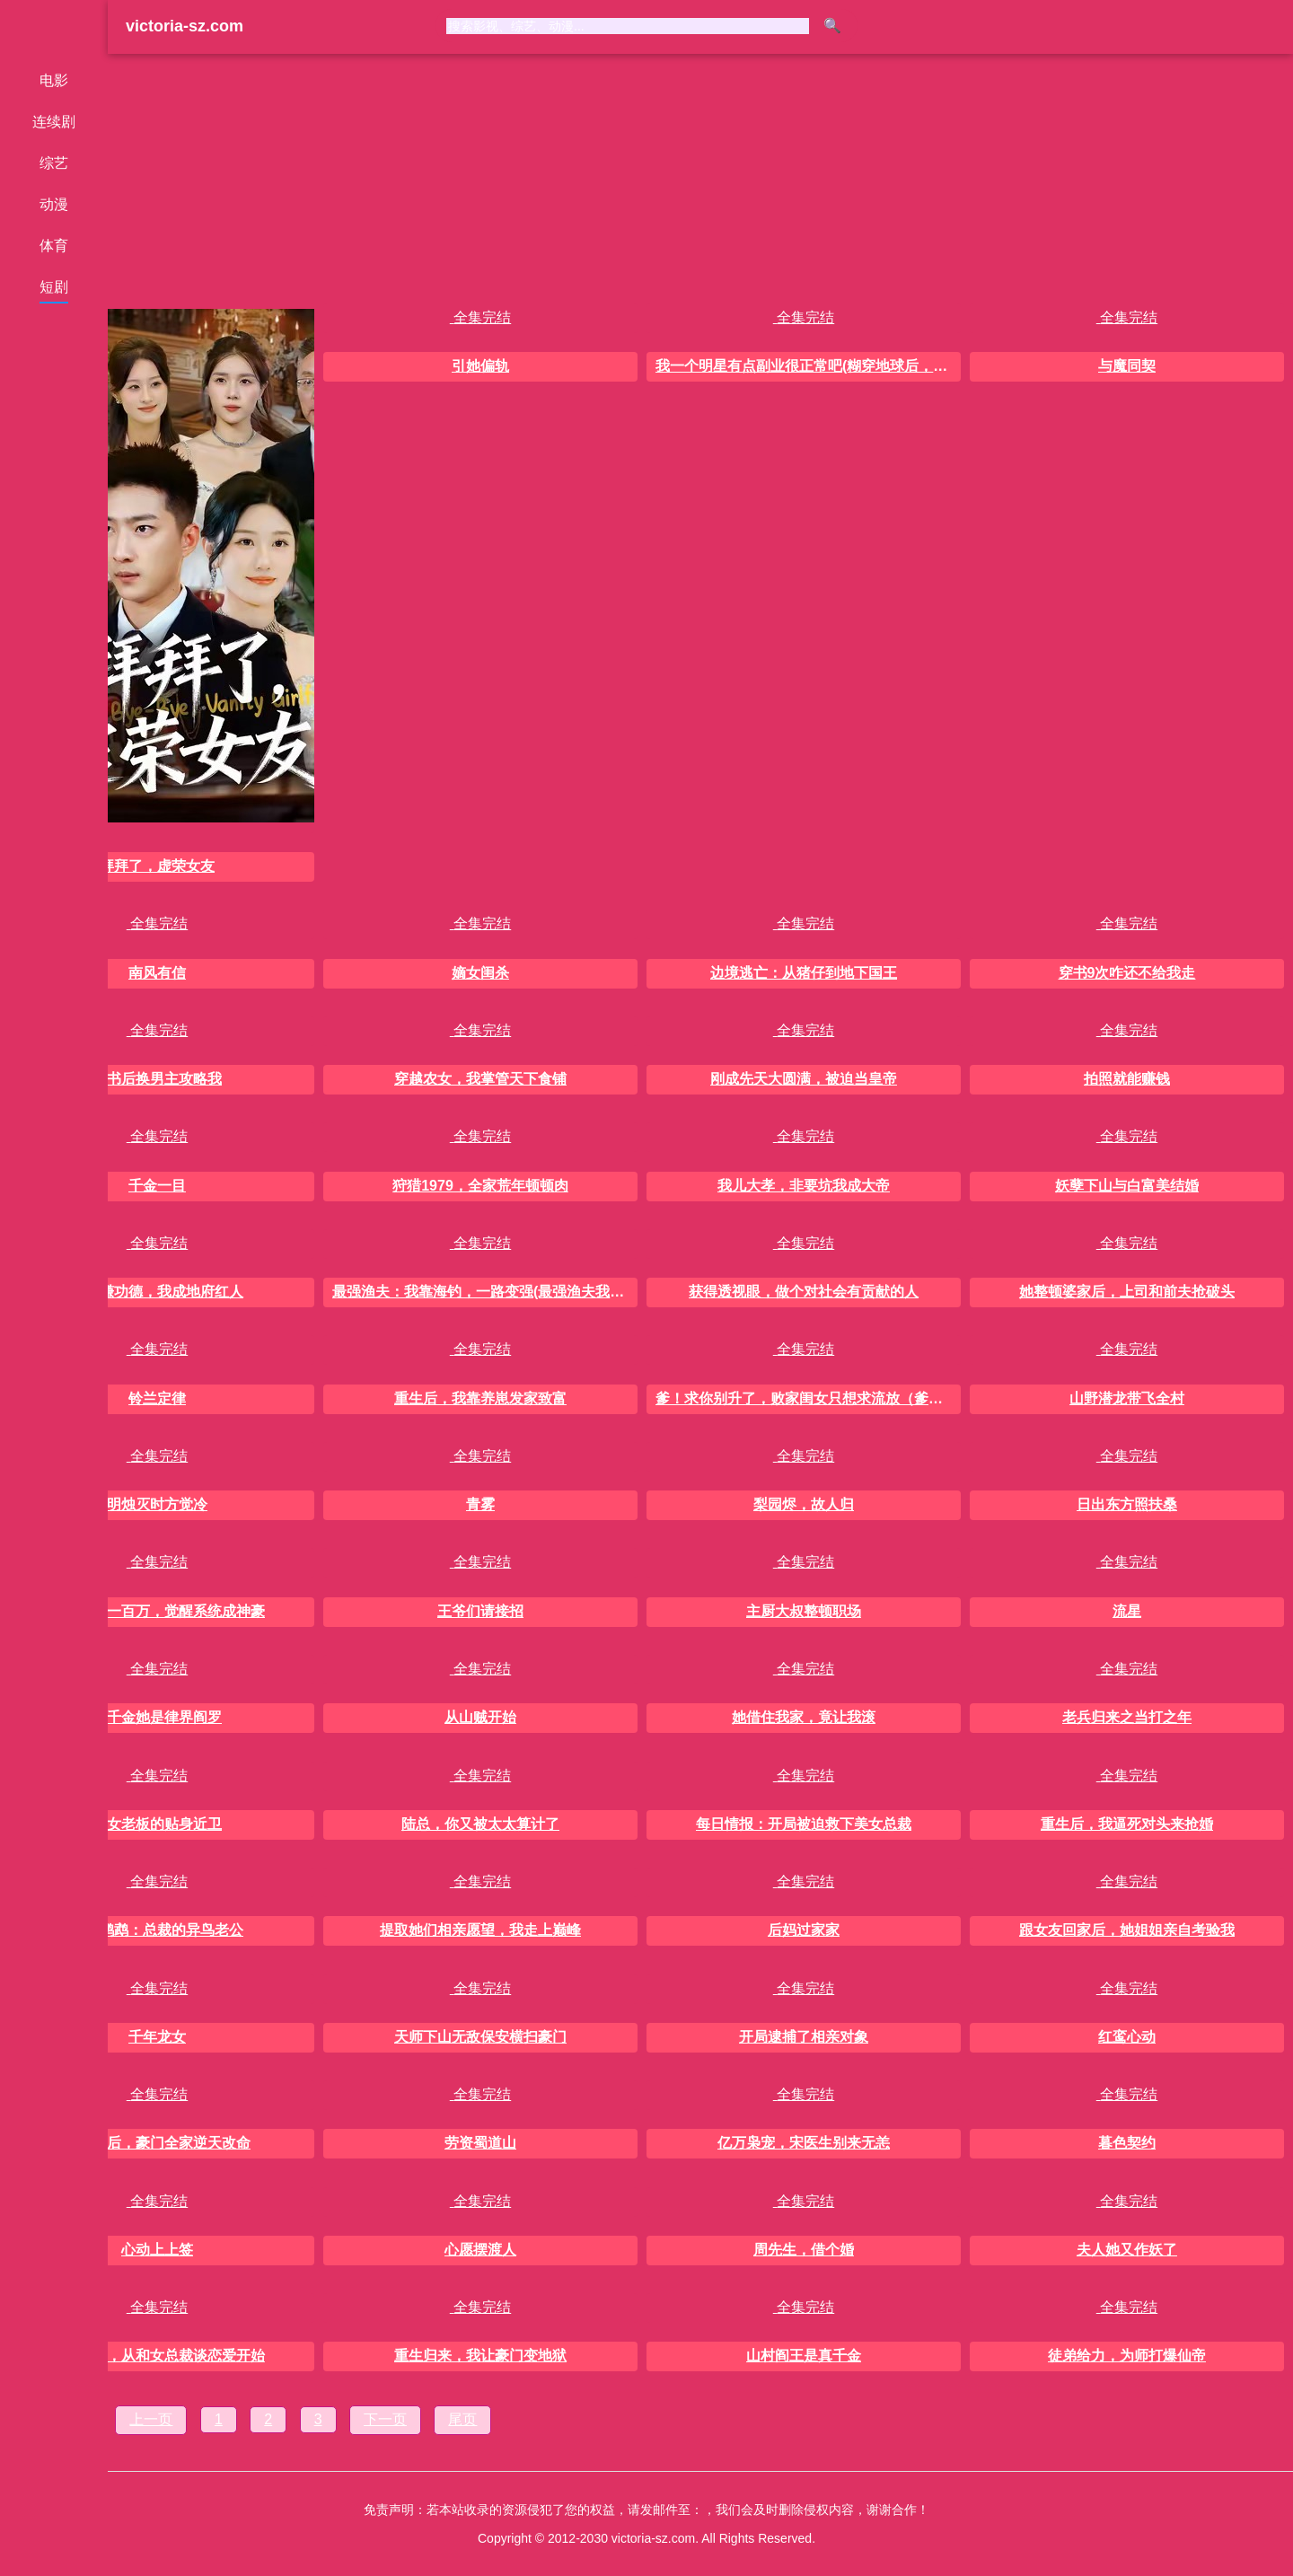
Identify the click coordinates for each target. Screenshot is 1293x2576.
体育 (54, 245)
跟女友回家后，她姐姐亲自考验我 (1127, 1930)
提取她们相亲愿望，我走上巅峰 (480, 1930)
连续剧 (53, 121)
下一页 (385, 2419)
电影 (54, 80)
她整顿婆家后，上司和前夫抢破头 (1127, 1291)
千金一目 (157, 1185)
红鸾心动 (1127, 2036)
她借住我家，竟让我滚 (803, 1717)
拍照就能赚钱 (1127, 1078)
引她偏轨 (480, 366)
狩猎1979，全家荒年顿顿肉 (480, 1185)
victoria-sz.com (184, 26)
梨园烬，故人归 (803, 1504)
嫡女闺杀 (480, 972)
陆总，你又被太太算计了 (480, 1824)
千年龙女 (157, 2036)
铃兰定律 (157, 1398)
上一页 (150, 2419)
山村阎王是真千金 (803, 2355)
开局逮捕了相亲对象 (803, 2036)
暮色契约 (1127, 2142)
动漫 (54, 204)
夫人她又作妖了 (1127, 2249)
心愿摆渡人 (480, 2249)
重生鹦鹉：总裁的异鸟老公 (157, 1930)
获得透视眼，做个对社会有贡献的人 (804, 1291)
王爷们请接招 (480, 1611)
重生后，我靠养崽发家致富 (480, 1398)
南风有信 (157, 972)
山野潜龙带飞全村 (1126, 1398)
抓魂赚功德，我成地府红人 (157, 1291)
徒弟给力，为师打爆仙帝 (1127, 2355)
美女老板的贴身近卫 (157, 1824)
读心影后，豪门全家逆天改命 (157, 2142)
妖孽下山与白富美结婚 (1127, 1185)
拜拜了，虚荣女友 (157, 866)
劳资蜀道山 (480, 2142)
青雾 (480, 1504)
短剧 (54, 287)
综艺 (54, 163)
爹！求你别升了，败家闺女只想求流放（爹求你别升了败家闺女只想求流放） (808, 1398)
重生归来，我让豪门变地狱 (480, 2355)
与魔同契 (1127, 366)
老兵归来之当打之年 (1127, 1717)
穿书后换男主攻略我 (157, 1078)
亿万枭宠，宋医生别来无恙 (803, 2142)
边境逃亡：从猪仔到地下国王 (803, 972)
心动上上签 (157, 2249)
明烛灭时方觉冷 (157, 1504)
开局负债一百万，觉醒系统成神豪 (157, 1611)
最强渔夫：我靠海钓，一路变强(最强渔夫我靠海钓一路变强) (485, 1291)
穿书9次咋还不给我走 (1127, 972)
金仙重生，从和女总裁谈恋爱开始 (157, 2355)
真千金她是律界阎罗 (157, 1717)
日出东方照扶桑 (1127, 1504)
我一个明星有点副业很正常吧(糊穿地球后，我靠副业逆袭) (808, 366)
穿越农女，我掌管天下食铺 (480, 1078)
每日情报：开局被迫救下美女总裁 (803, 1824)
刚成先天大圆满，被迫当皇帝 (803, 1078)
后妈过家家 (804, 1930)
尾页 (462, 2419)
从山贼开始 (480, 1717)
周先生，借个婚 (803, 2249)
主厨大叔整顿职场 (803, 1611)
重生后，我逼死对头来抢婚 (1127, 1824)
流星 (1127, 1611)
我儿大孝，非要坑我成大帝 (803, 1185)
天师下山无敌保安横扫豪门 (480, 2036)
